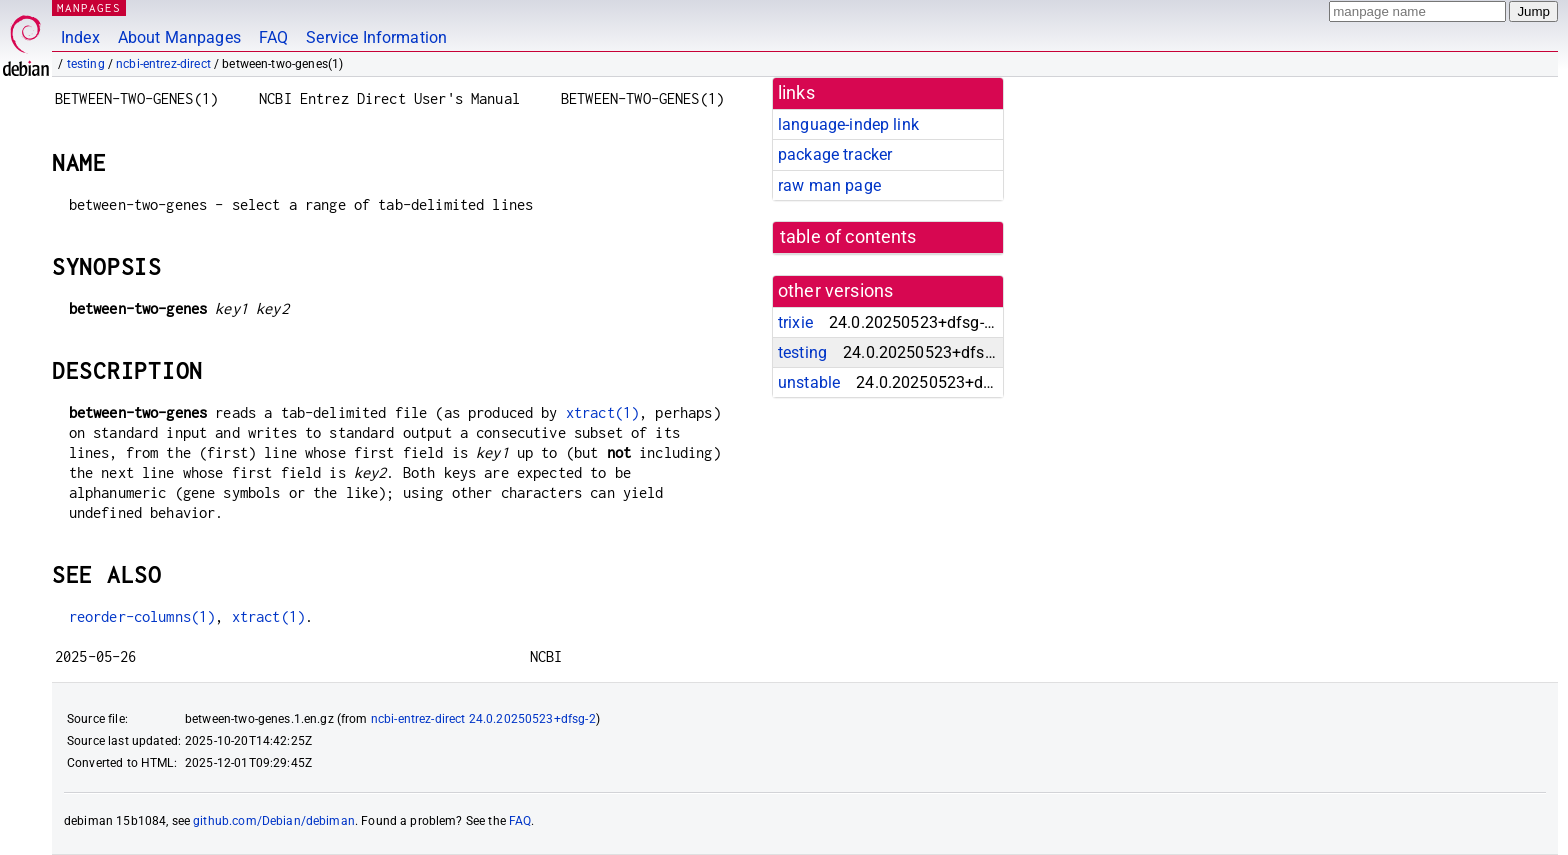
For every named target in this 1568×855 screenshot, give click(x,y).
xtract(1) (602, 412)
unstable (809, 382)
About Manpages (179, 37)
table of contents (848, 237)
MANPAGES (89, 7)
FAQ (273, 37)
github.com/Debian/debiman (274, 821)
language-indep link (848, 124)
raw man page (829, 185)
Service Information (376, 37)
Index (80, 37)
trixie (795, 322)
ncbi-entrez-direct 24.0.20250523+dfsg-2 (483, 719)
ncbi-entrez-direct (163, 64)
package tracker (835, 154)
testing (86, 64)
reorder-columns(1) (142, 616)
